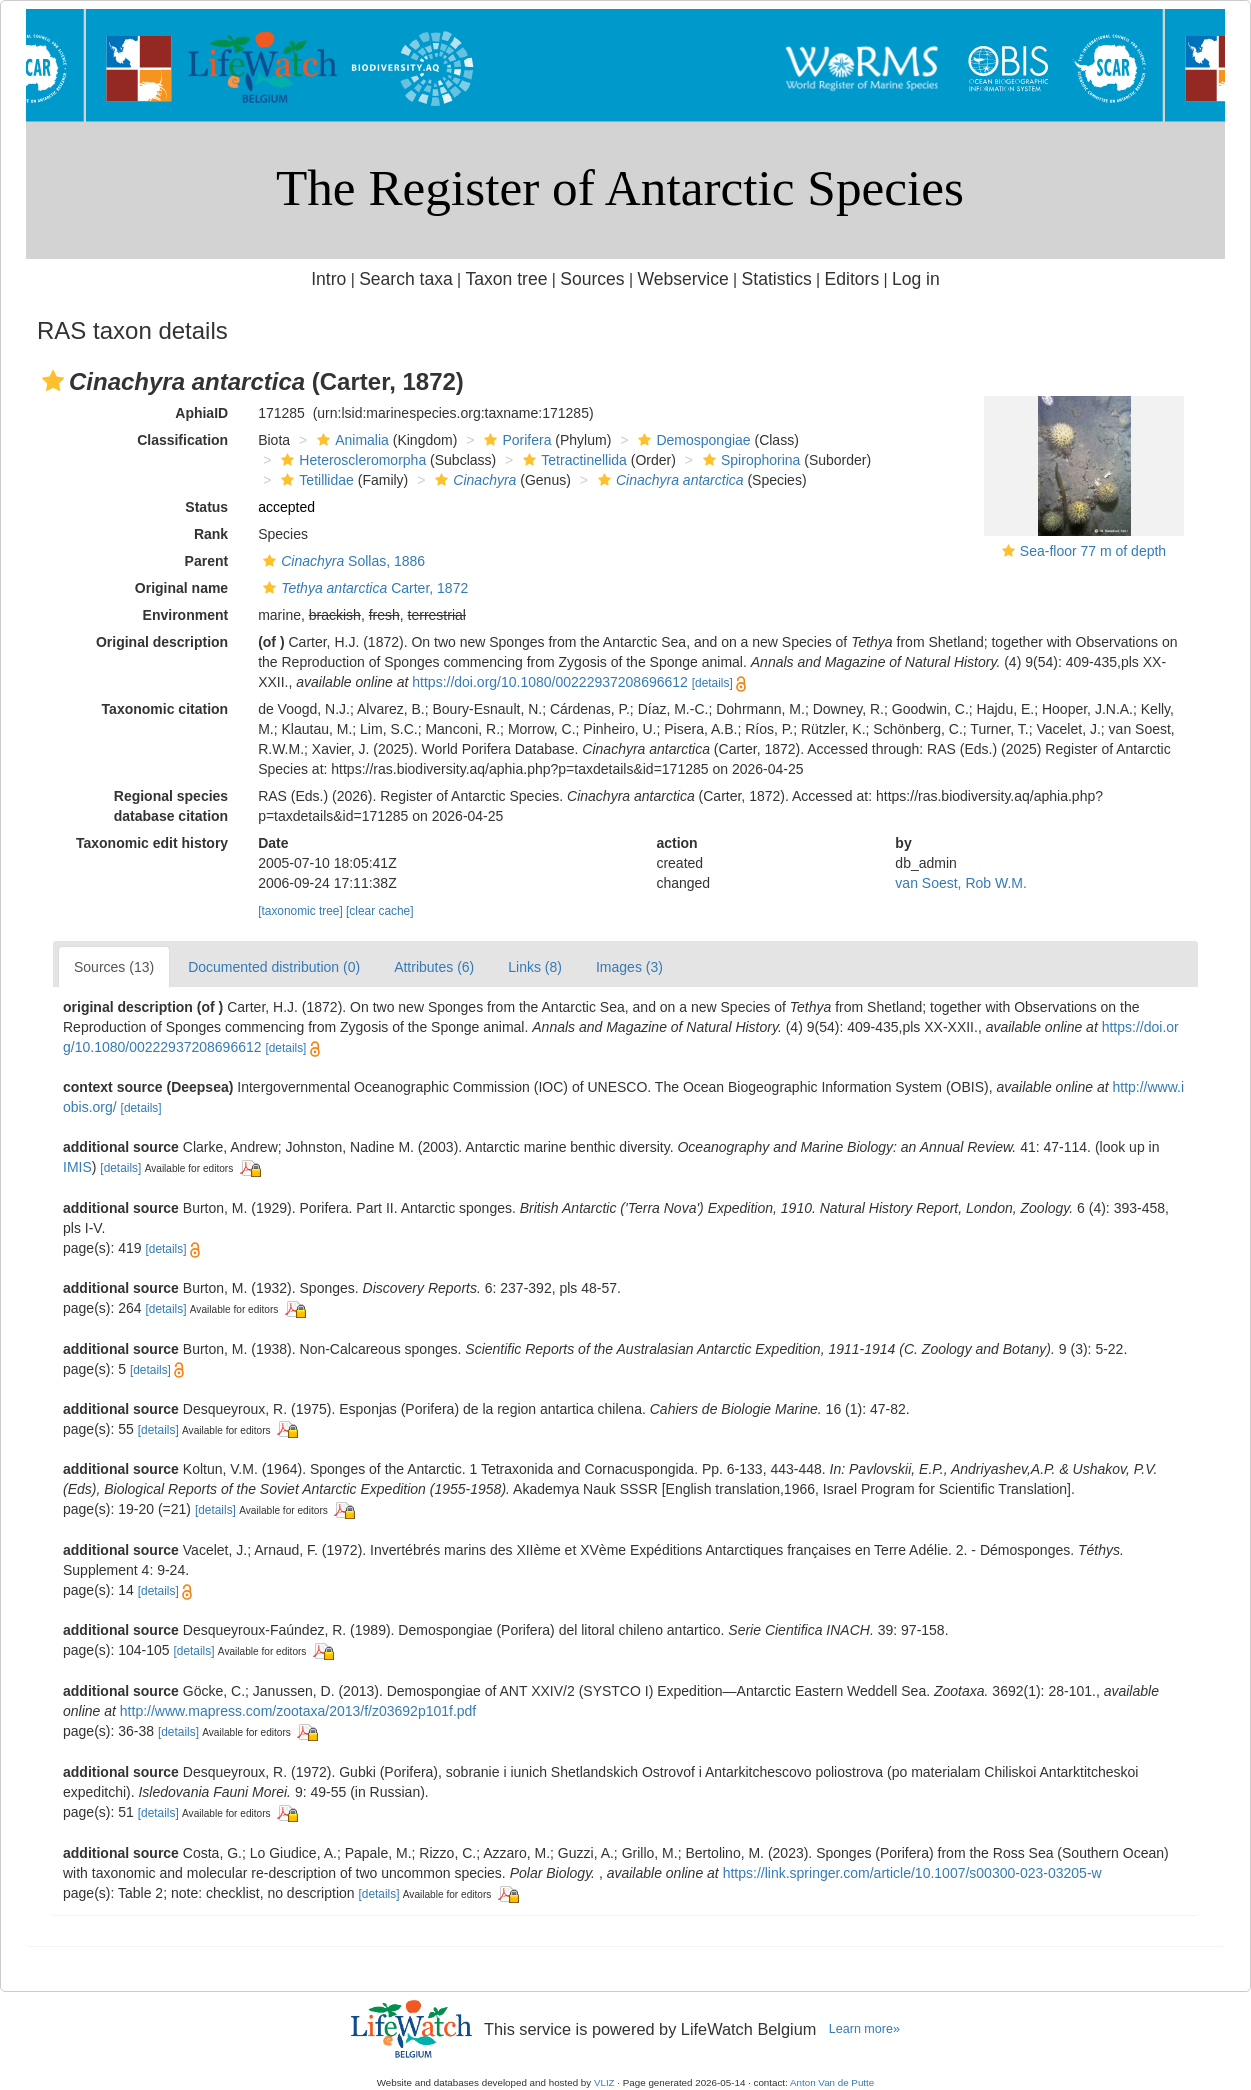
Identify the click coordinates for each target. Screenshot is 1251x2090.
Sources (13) (114, 967)
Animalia (350, 440)
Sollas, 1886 (341, 561)
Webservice (682, 279)
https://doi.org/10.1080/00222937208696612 (550, 682)
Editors (852, 279)
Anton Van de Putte (832, 2082)
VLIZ (604, 2082)
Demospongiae (691, 440)
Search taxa (406, 279)
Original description (162, 642)
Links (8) (535, 967)
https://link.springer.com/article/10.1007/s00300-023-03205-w (912, 1873)
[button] (53, 381)
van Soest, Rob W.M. (961, 883)
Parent (207, 561)
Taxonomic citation (165, 709)
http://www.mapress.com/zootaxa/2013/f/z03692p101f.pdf (298, 1711)
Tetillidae (314, 480)
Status (206, 507)
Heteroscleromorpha (351, 460)
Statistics (777, 279)
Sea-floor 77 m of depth (1093, 551)
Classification (182, 440)
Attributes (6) (434, 967)
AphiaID (201, 413)
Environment (186, 615)
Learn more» (864, 2029)
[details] (712, 683)
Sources (592, 279)
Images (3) (629, 967)
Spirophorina (749, 460)
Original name (181, 588)
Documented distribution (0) (274, 967)
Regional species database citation (171, 806)
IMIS (77, 1167)
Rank (211, 534)
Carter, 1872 (363, 588)
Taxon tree (507, 279)
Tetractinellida (572, 460)
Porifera (515, 440)
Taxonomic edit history (152, 843)
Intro (328, 279)
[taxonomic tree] (300, 911)
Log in (916, 279)
